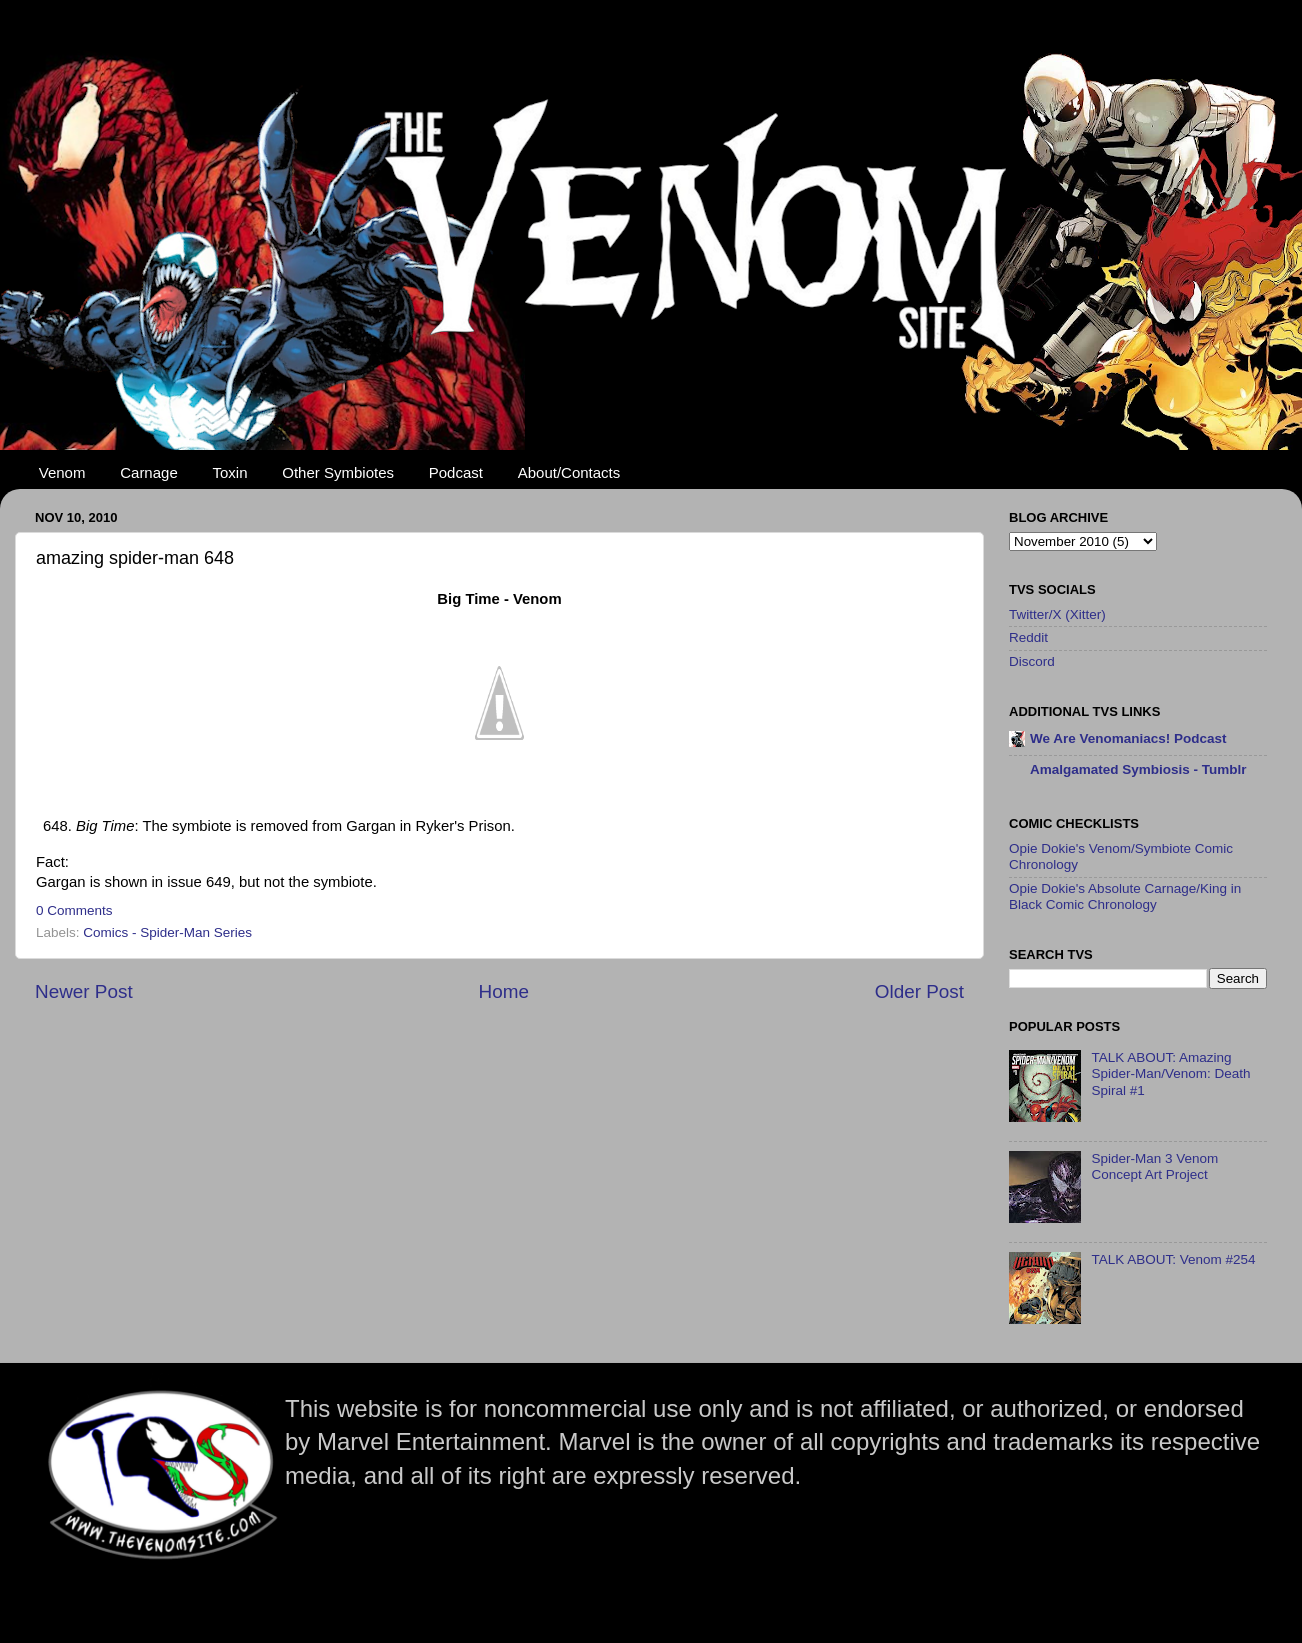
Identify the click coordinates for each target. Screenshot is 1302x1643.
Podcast (456, 472)
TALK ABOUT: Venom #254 (1173, 1259)
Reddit (1028, 637)
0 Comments (74, 910)
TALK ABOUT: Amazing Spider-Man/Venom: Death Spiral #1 (1170, 1073)
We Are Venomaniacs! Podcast (1128, 738)
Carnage (149, 472)
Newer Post (84, 991)
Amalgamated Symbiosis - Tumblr (1138, 769)
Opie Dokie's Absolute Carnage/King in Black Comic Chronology (1125, 896)
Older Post (919, 991)
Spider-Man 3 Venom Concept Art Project (1154, 1166)
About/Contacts (569, 472)
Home (504, 991)
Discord (1032, 661)
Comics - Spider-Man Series (167, 932)
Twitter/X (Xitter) (1057, 614)
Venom (62, 472)
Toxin (230, 472)
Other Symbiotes (338, 472)
